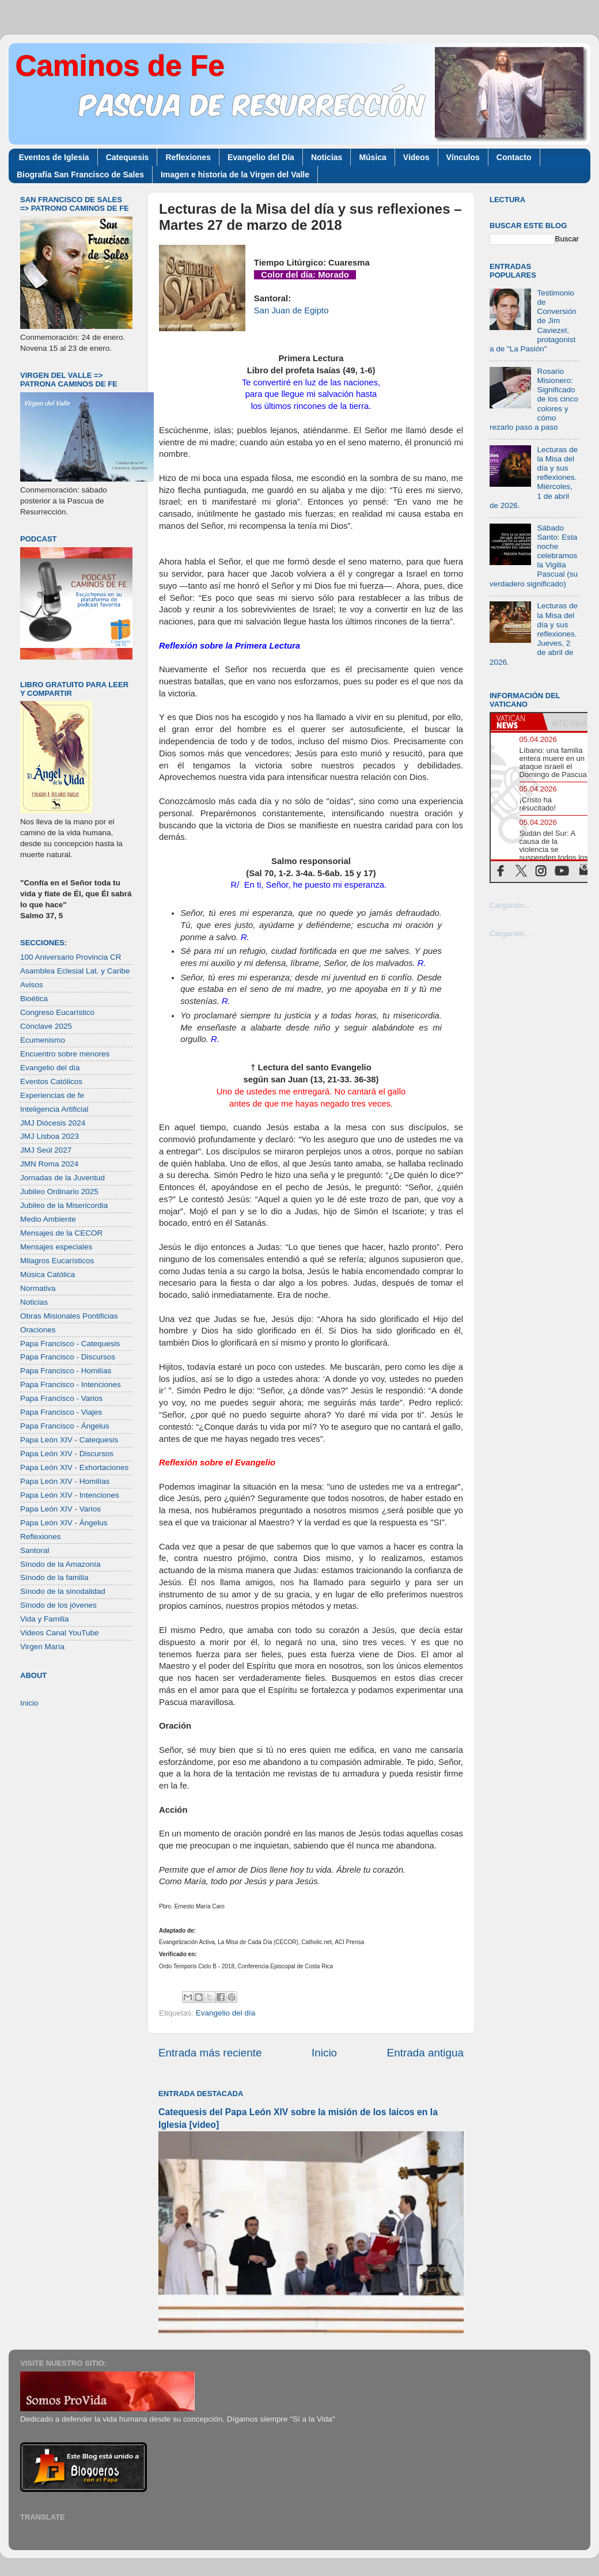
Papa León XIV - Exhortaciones (74, 1467)
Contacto (514, 157)
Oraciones (38, 1329)
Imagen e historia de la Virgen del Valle (235, 174)
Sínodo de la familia (54, 1577)
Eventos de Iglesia (54, 157)
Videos (416, 157)
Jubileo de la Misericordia (64, 1205)
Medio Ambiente (48, 1219)
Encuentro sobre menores (64, 1054)
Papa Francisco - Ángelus (64, 1426)
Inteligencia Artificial (54, 1109)
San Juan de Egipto (291, 310)
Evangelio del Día (261, 157)
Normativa (38, 1288)
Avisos (31, 984)
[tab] (517, 721)
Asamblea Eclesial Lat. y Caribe (75, 971)
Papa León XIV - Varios (60, 1509)
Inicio (324, 2053)
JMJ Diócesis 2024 (52, 1123)
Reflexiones (188, 157)
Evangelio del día (226, 2013)
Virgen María (42, 1646)
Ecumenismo (42, 1040)
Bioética (34, 998)
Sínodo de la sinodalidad (62, 1591)
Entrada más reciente (210, 2053)
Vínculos (463, 157)
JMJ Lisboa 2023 (49, 1136)
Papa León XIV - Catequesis (69, 1439)
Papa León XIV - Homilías (64, 1481)
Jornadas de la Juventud (62, 1177)
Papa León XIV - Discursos (66, 1453)
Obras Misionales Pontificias (69, 1316)
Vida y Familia (44, 1619)
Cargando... (510, 905)
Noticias (326, 157)
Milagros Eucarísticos (57, 1260)
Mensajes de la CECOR (61, 1233)
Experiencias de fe (52, 1095)
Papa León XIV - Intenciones (69, 1495)
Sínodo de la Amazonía (60, 1564)
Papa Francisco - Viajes (61, 1412)
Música (372, 157)
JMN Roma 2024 (49, 1164)
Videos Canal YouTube (59, 1632)
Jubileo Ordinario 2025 (59, 1191)
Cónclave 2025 (46, 1026)
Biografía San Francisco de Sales (80, 174)
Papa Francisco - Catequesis (70, 1343)
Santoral (34, 1550)
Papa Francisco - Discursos (67, 1357)
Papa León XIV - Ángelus (64, 1522)
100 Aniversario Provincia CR (71, 957)
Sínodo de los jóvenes (58, 1605)
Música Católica (47, 1274)
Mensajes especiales (56, 1246)
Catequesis (127, 157)
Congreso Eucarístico (57, 1012)
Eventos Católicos (51, 1081)
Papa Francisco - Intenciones (70, 1384)
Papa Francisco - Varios (61, 1398)
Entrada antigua (425, 2053)
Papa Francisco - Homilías (65, 1370)
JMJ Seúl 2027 (45, 1150)
